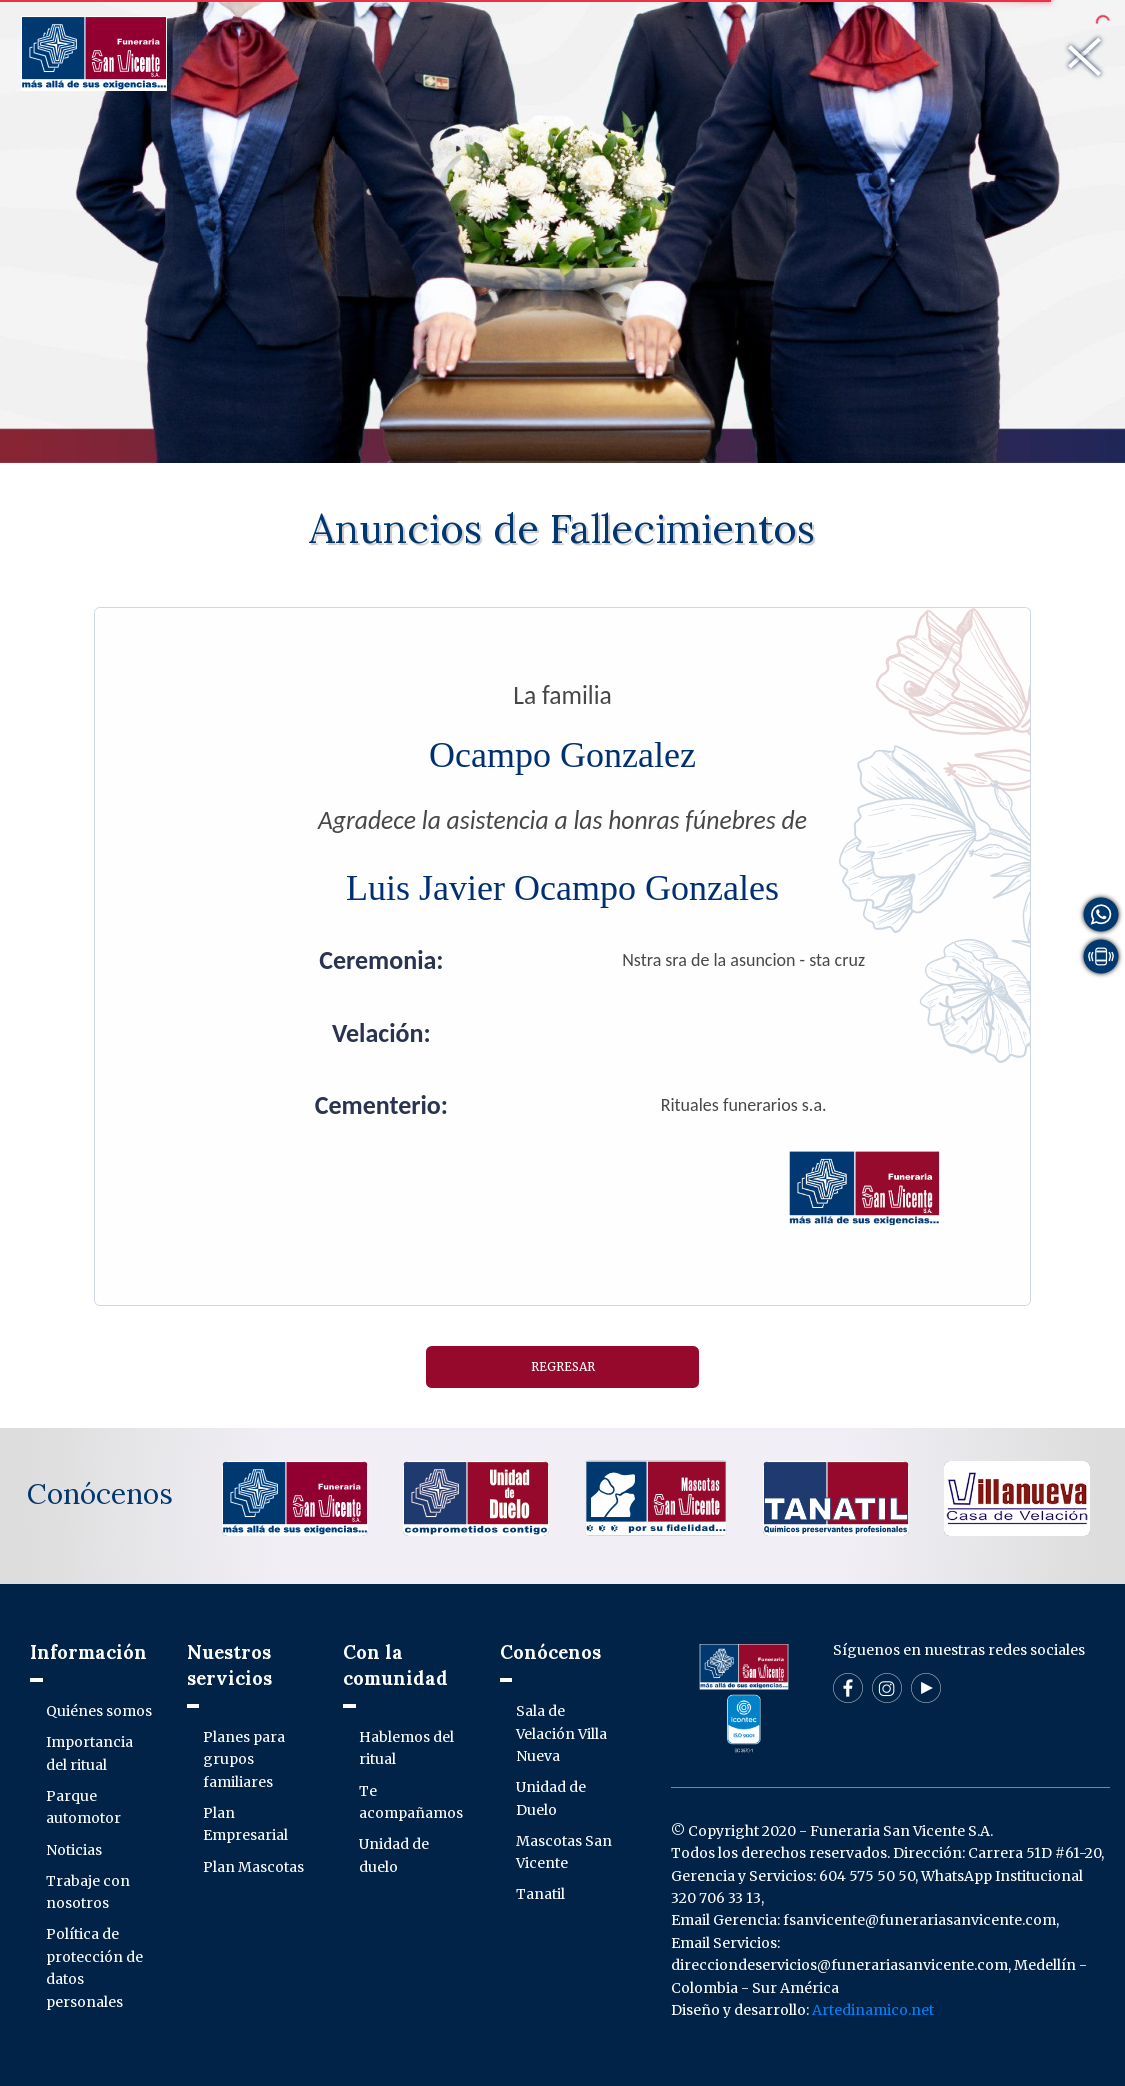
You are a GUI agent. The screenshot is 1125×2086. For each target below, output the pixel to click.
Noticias (74, 1850)
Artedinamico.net (873, 2010)
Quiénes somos (99, 1711)
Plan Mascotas (253, 1867)
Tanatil (540, 1894)
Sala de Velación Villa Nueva (561, 1733)
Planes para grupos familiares (244, 1759)
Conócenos (100, 1494)
